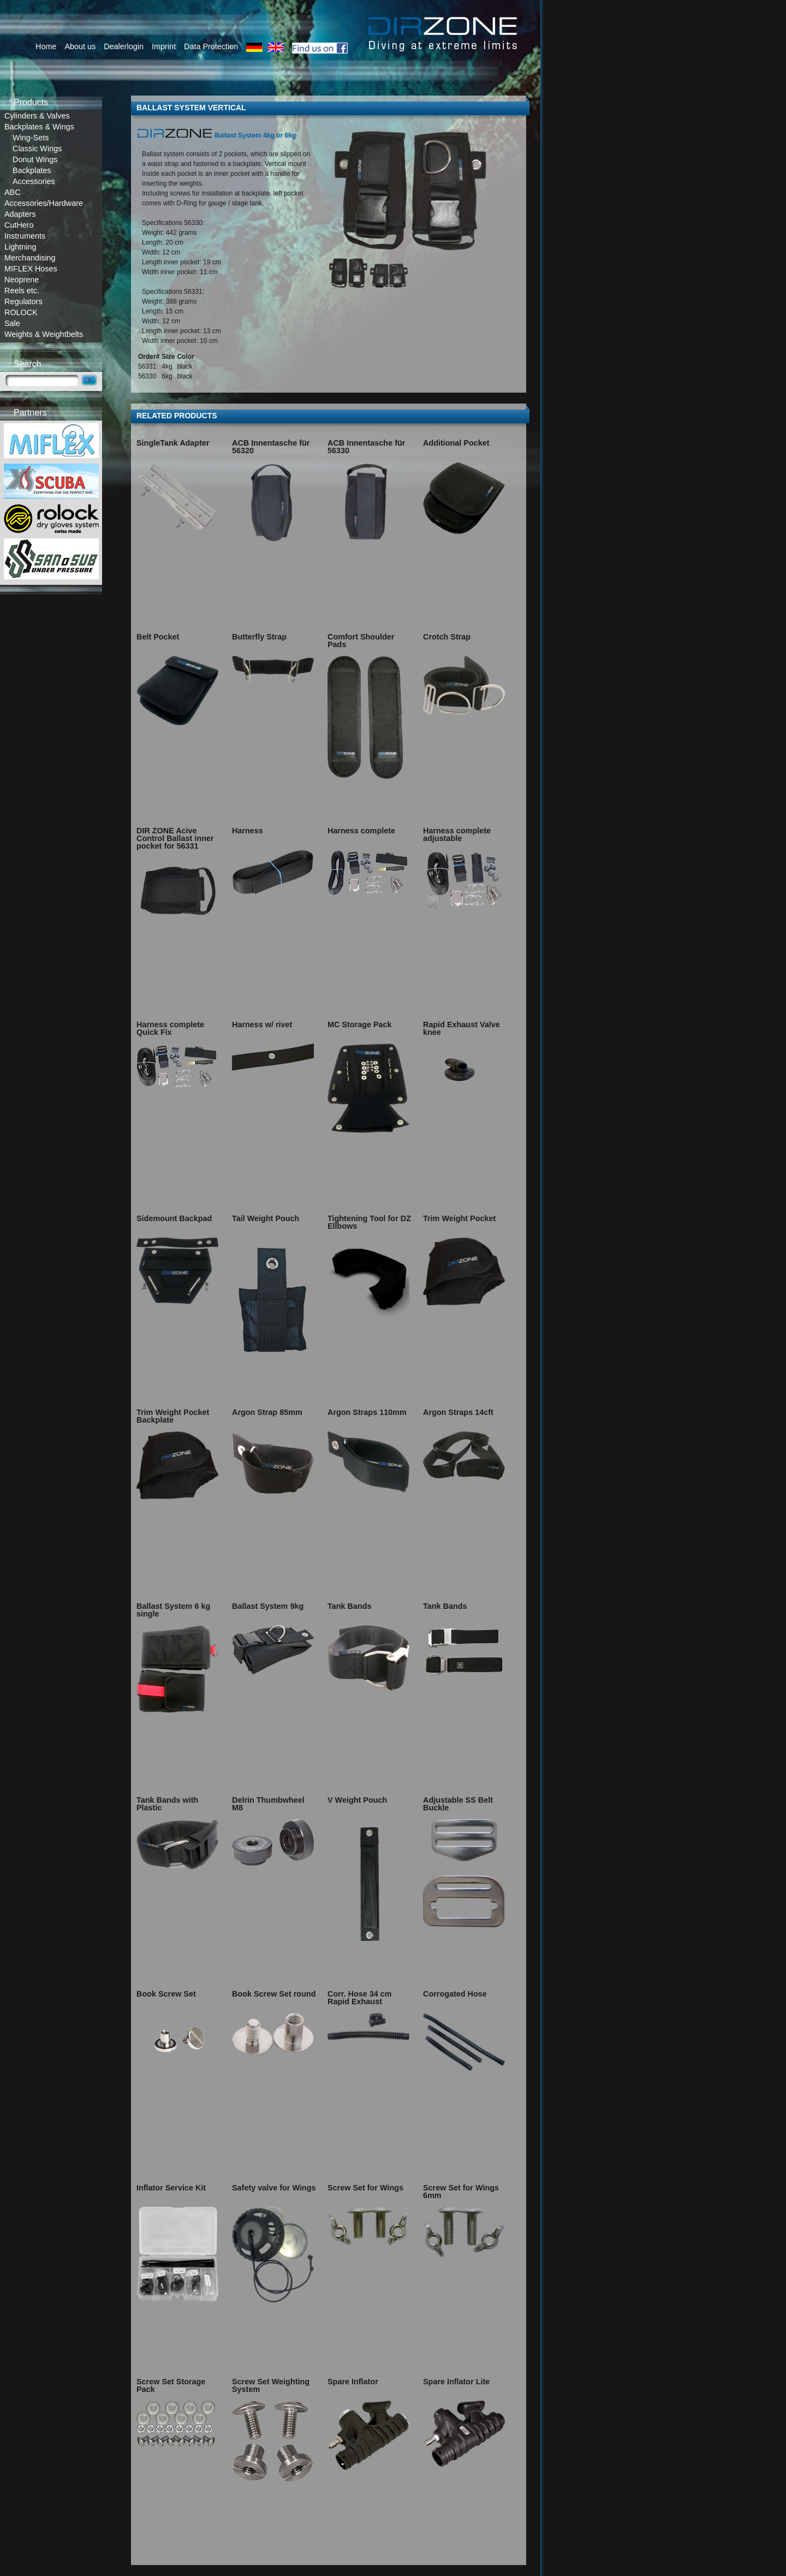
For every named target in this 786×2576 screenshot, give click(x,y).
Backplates (32, 170)
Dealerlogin (124, 46)
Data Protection (211, 46)
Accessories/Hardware (43, 203)
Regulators (23, 301)
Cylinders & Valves (37, 115)
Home (45, 46)
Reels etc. (21, 290)
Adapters (20, 214)
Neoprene (21, 279)
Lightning (20, 246)
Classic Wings (37, 148)
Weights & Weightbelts (43, 334)
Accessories (34, 181)
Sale (12, 323)
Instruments (24, 236)
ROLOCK (21, 312)
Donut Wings (35, 159)
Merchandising (30, 257)
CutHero (19, 225)
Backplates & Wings (39, 126)
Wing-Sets (31, 137)
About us (80, 46)
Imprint (164, 46)
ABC (12, 192)
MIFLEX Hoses (30, 268)
